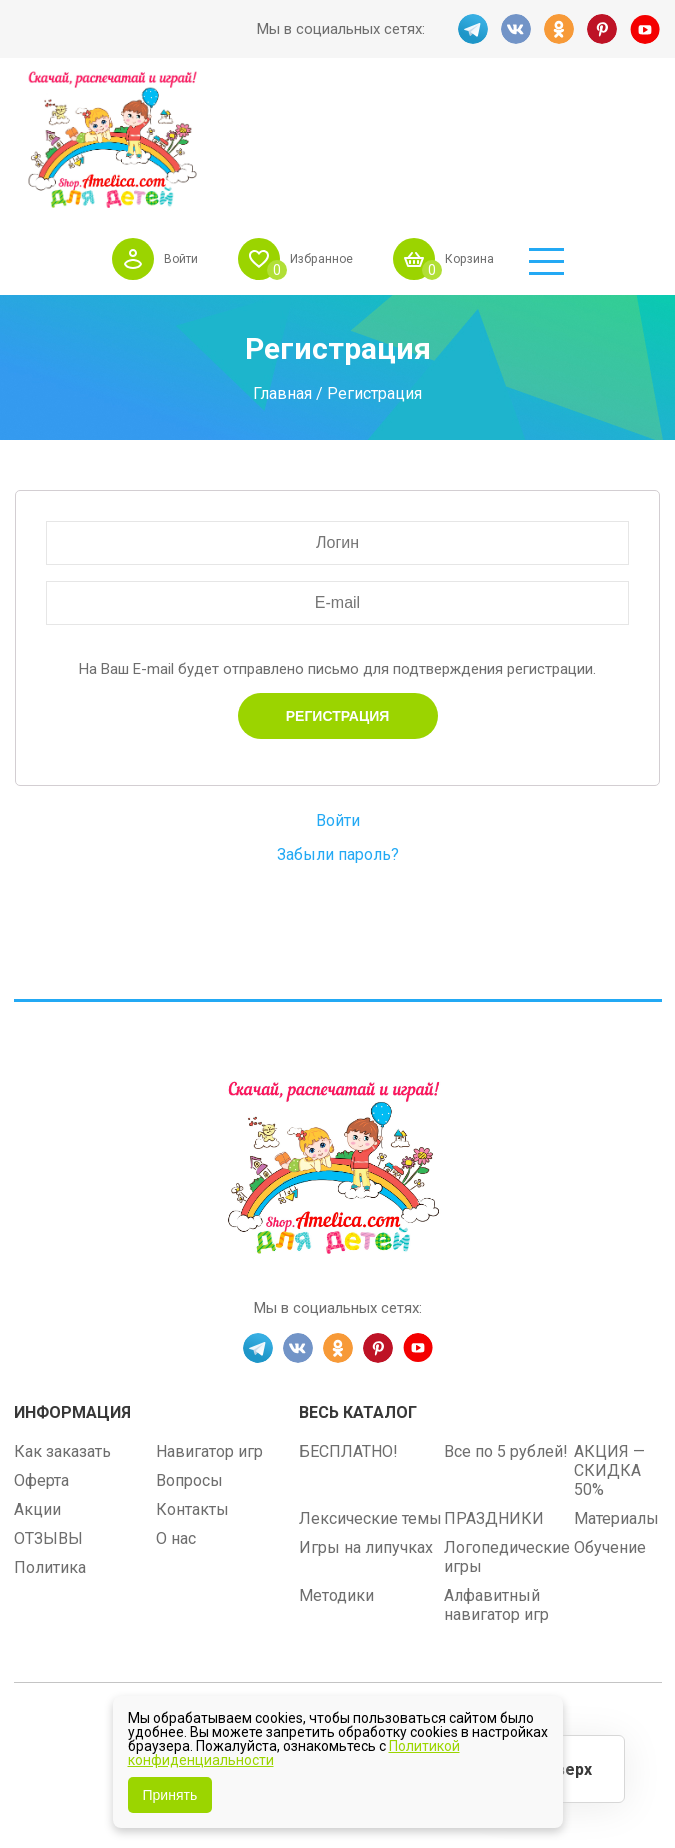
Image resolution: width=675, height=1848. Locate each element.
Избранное (401, 109)
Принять (170, 1795)
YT (647, 29)
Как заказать (62, 1314)
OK (559, 29)
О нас (176, 1401)
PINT (603, 29)
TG (471, 29)
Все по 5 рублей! (506, 1314)
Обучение (610, 1410)
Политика (50, 1430)
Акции (37, 1372)
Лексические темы (370, 1381)
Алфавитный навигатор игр (496, 1468)
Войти (250, 109)
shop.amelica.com (461, 1595)
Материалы (616, 1381)
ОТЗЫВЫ (48, 1401)
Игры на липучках (366, 1410)
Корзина (561, 109)
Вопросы (189, 1343)
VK (515, 29)
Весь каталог (358, 1275)
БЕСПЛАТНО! (348, 1314)
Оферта (41, 1343)
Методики (336, 1458)
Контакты (192, 1372)
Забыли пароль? (338, 718)
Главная (282, 256)
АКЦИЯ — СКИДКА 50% (609, 1333)
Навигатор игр (209, 1314)
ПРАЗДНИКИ (494, 1381)
